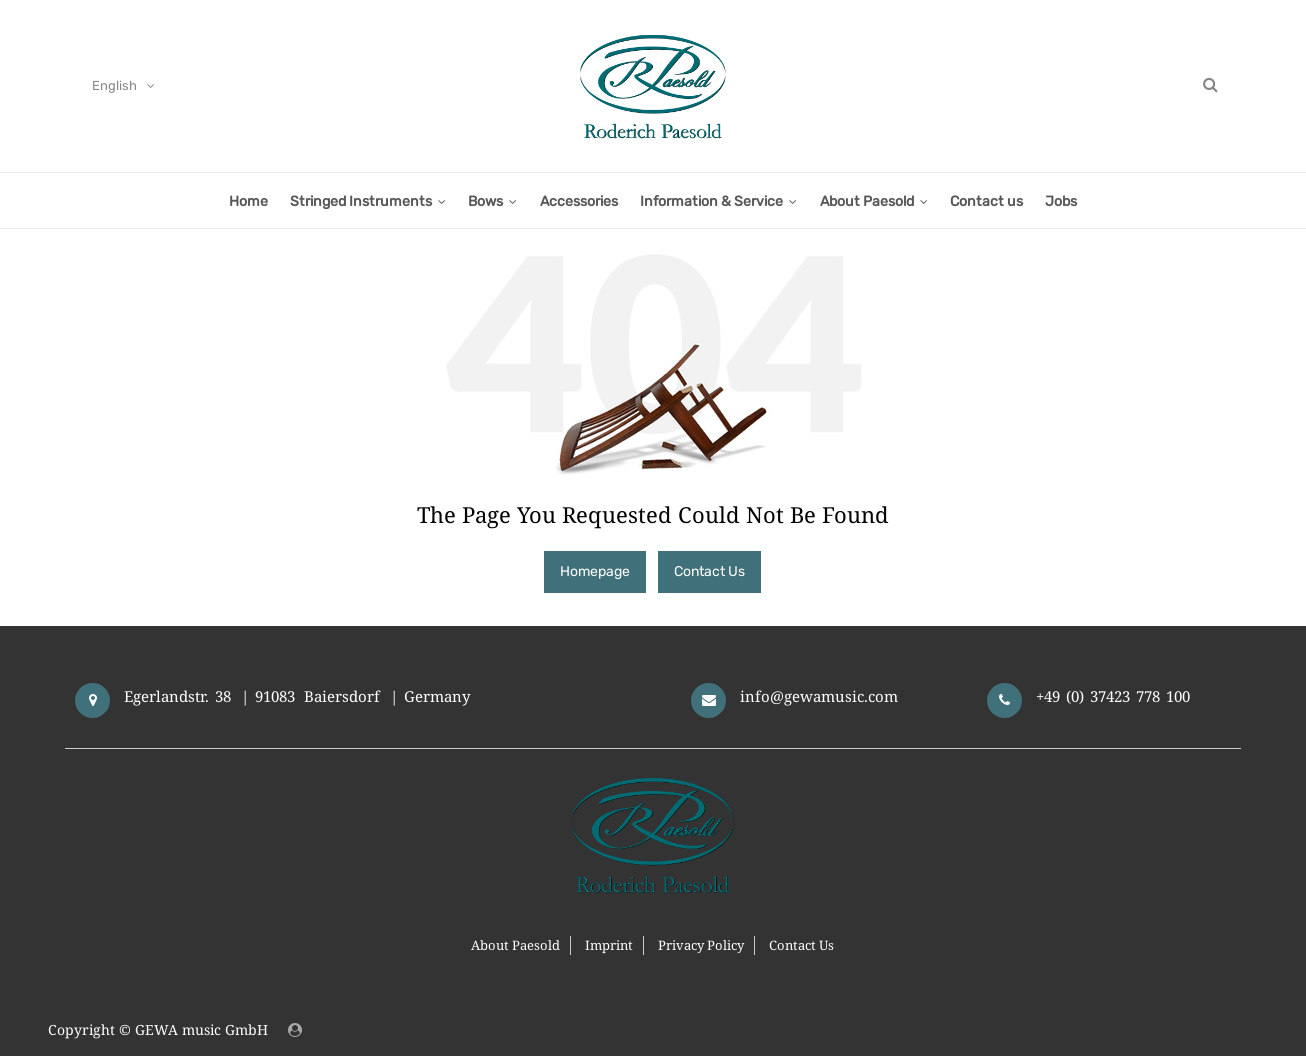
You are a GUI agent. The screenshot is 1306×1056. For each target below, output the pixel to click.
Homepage (595, 571)
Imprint (609, 945)
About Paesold (515, 945)
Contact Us (709, 571)
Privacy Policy (701, 945)
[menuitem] (247, 200)
